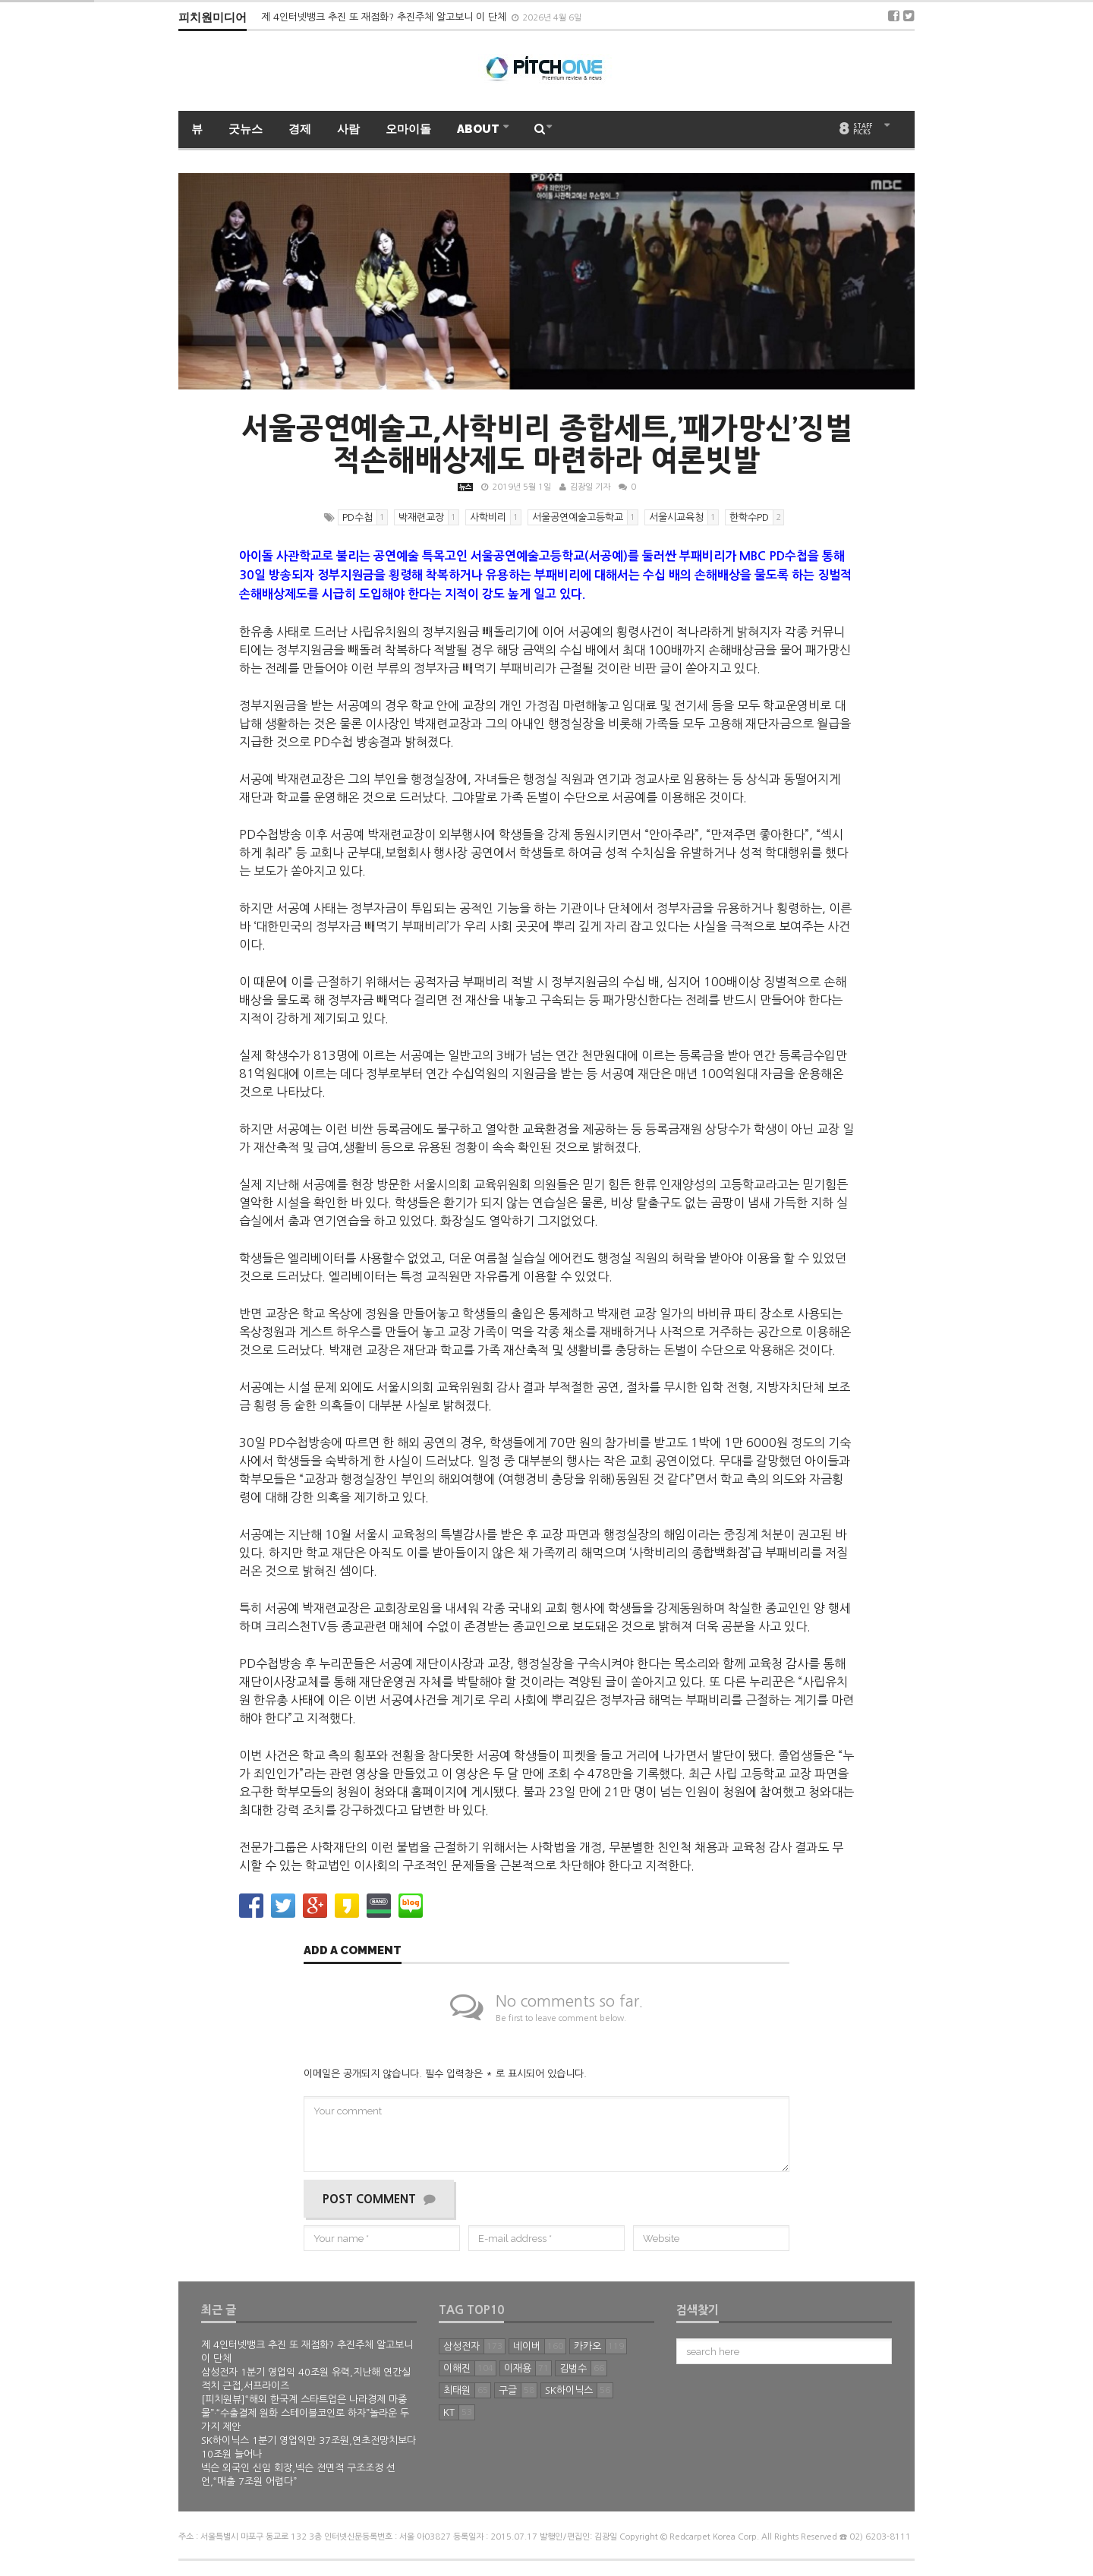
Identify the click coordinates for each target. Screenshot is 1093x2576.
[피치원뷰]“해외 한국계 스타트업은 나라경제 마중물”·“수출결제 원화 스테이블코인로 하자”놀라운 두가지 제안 (305, 2413)
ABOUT (479, 129)
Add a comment (353, 1951)
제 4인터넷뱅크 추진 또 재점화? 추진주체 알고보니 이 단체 (385, 17)
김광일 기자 (590, 487)
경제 (299, 129)
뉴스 (465, 487)
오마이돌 (408, 129)
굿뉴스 (245, 129)
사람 (348, 129)
